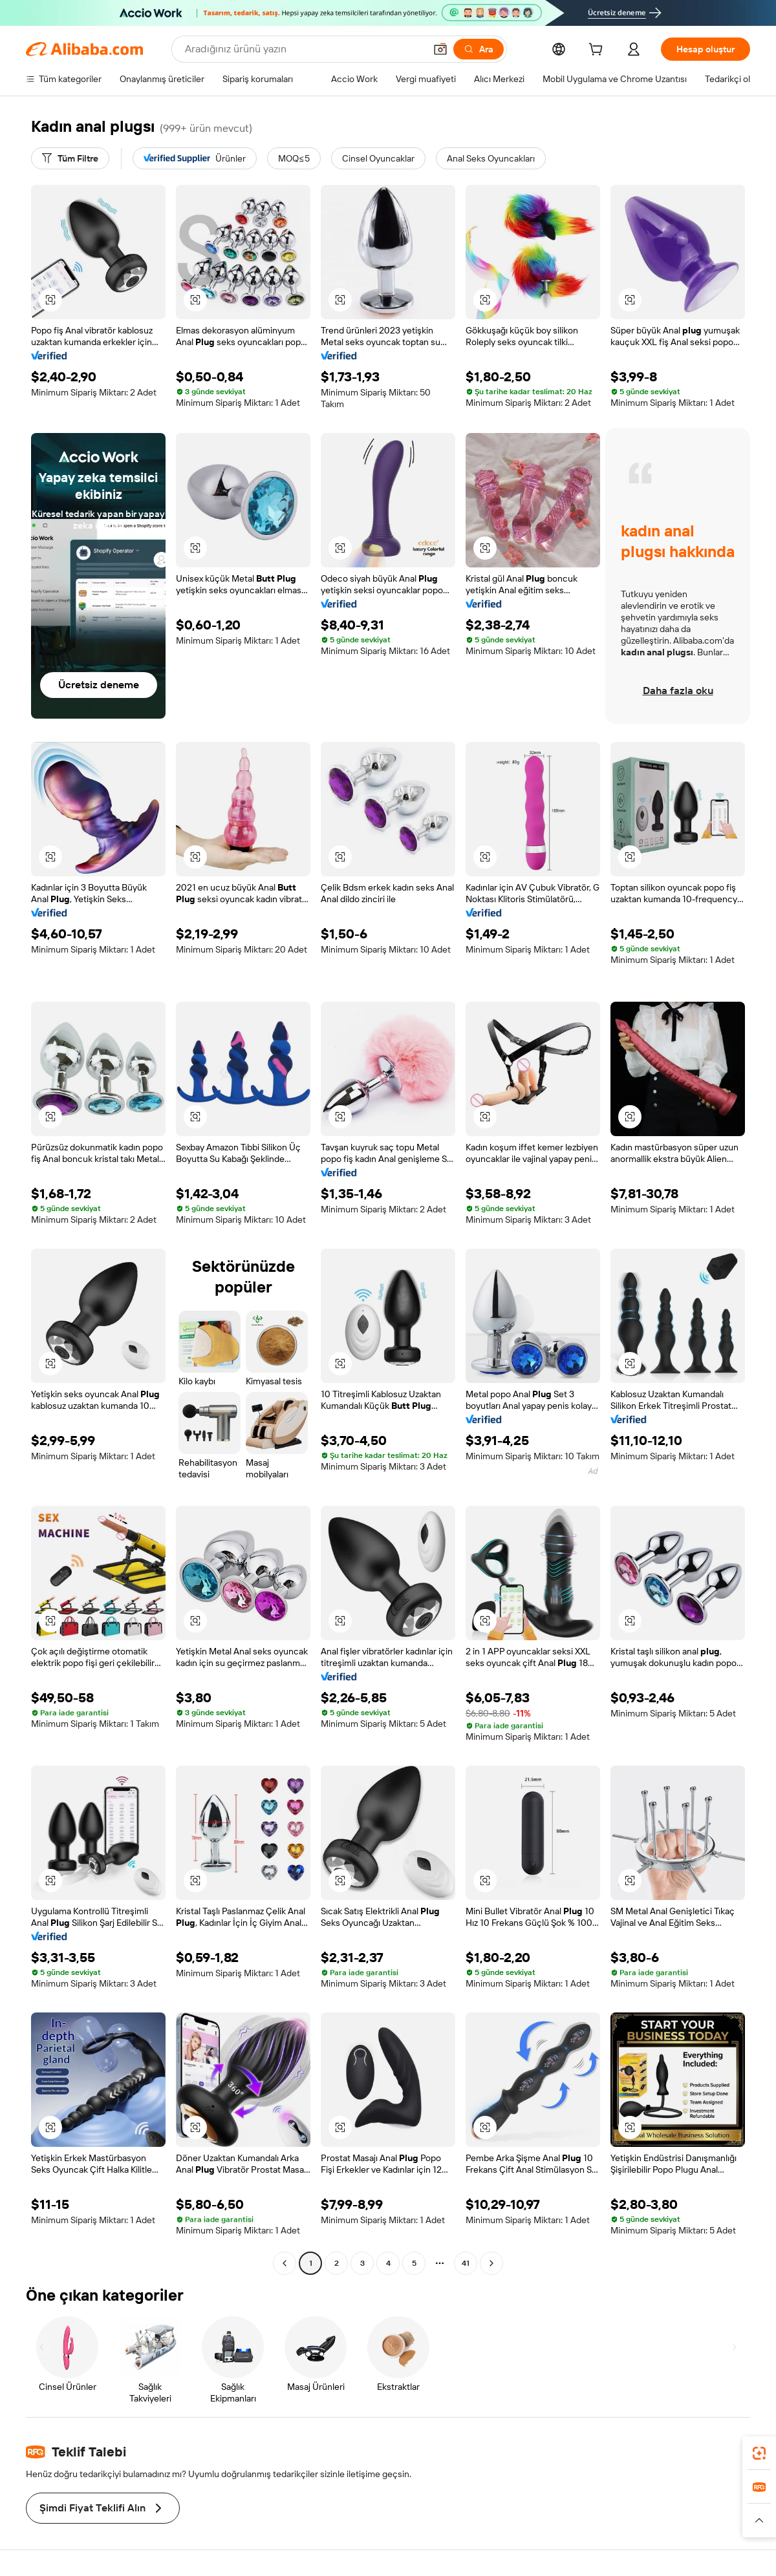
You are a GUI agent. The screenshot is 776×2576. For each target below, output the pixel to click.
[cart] (598, 51)
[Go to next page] (491, 2263)
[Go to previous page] (284, 2263)
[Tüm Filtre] (70, 158)
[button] (50, 299)
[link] (759, 2453)
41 (465, 2263)
